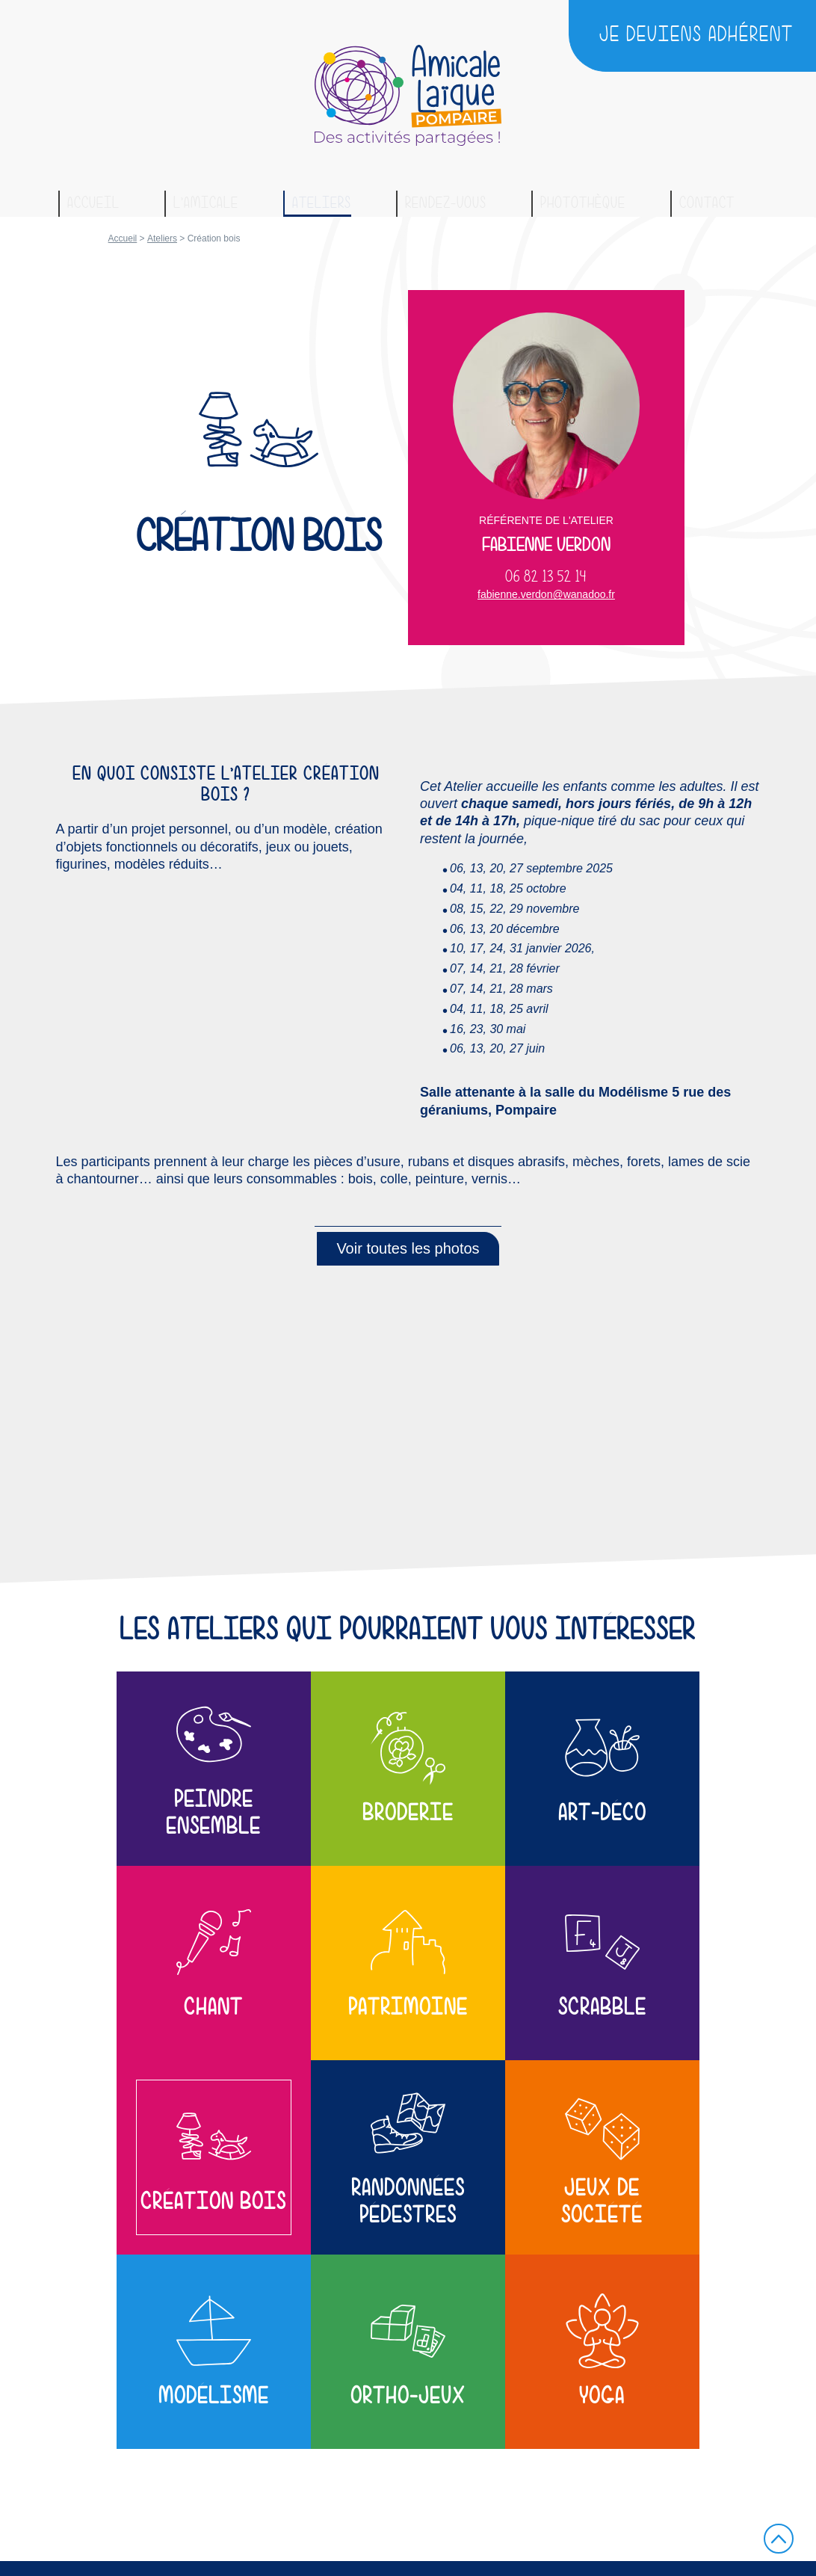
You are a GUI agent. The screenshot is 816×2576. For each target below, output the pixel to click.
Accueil (93, 203)
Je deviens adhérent (696, 35)
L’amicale (205, 203)
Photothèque (582, 203)
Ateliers (321, 203)
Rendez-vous (445, 203)
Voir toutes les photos (407, 1248)
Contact (707, 203)
